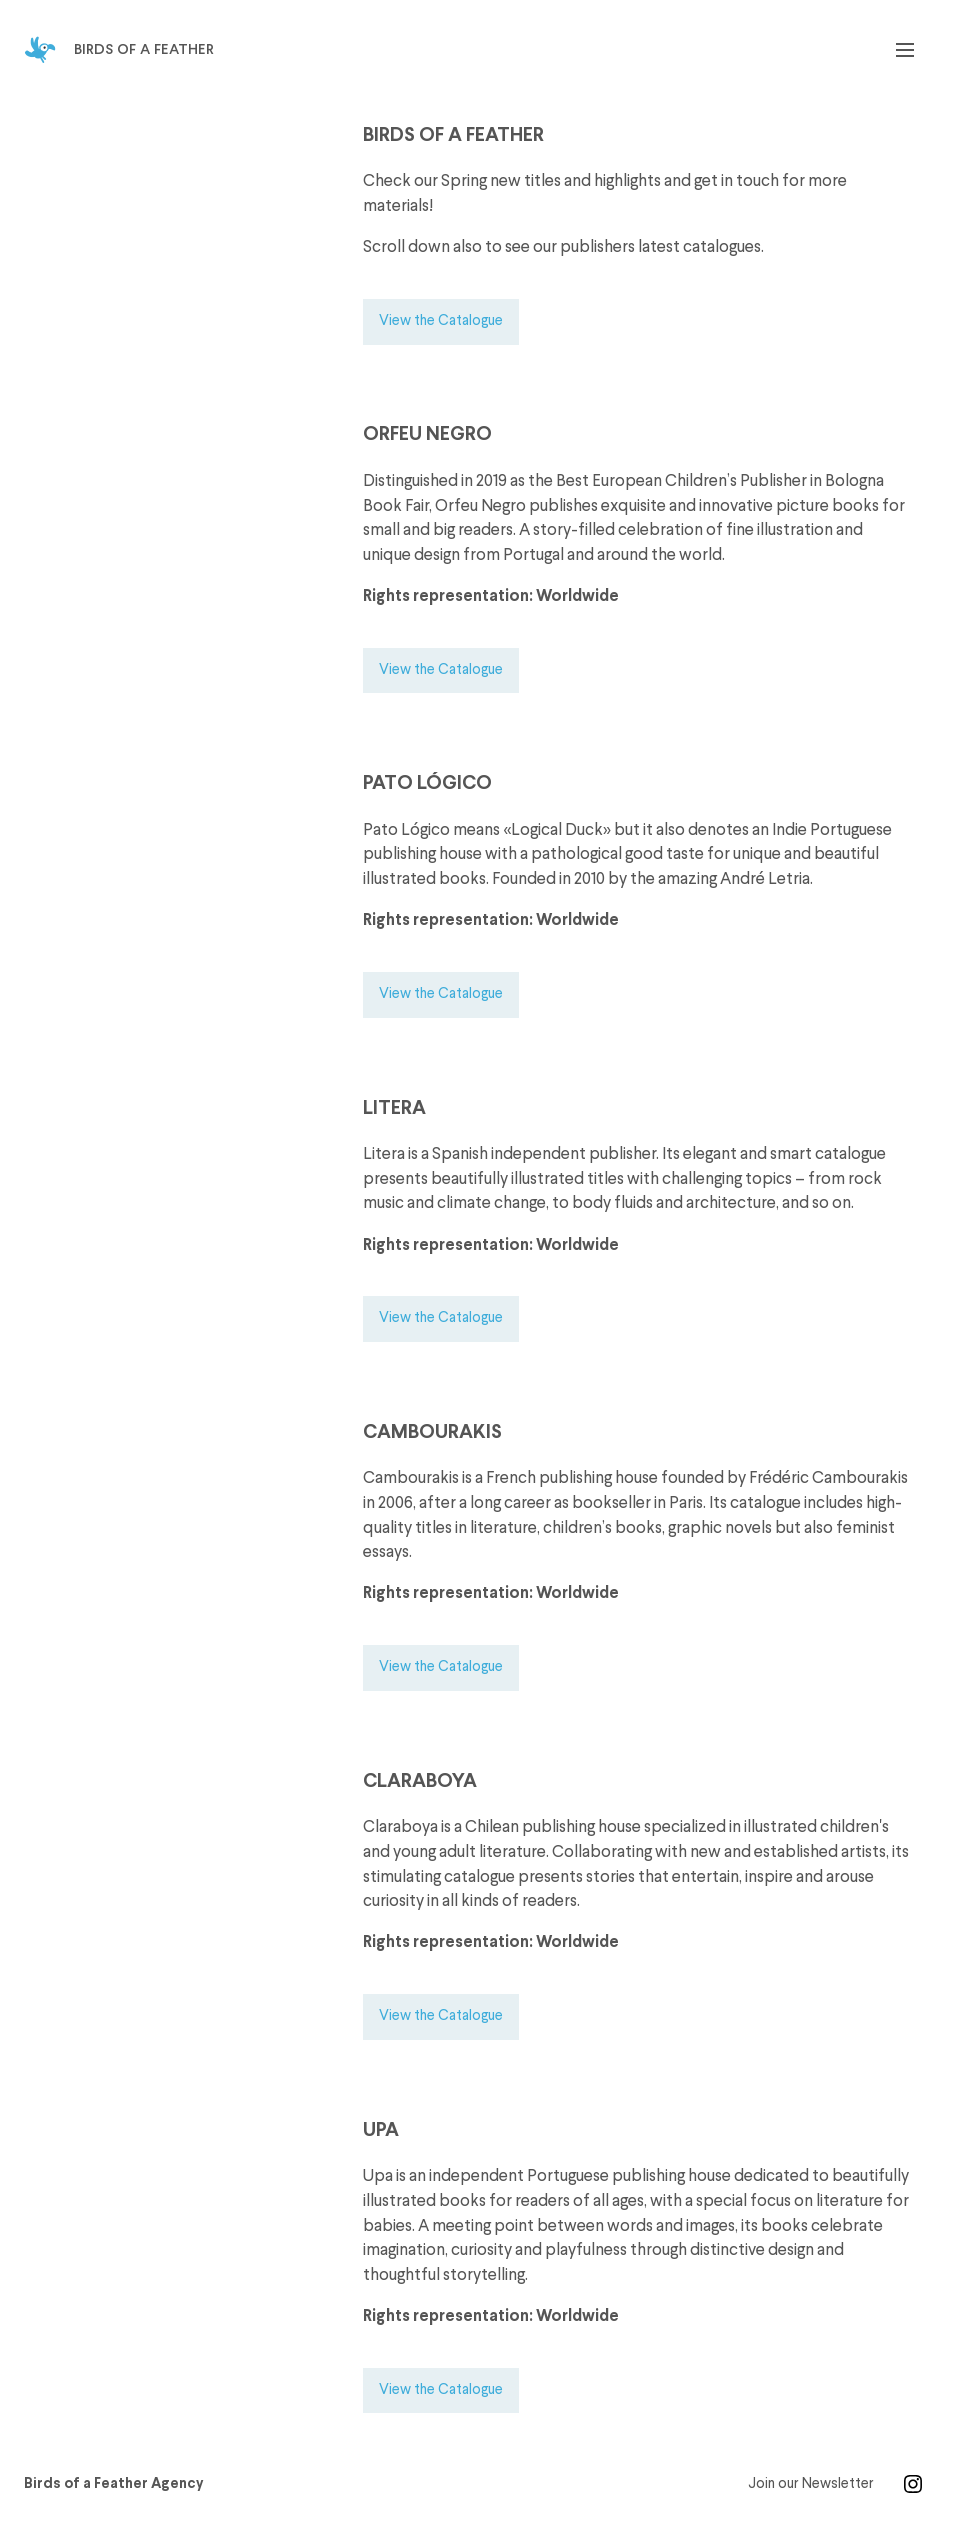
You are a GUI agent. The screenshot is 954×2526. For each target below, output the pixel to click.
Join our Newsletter (811, 2484)
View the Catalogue (441, 321)
